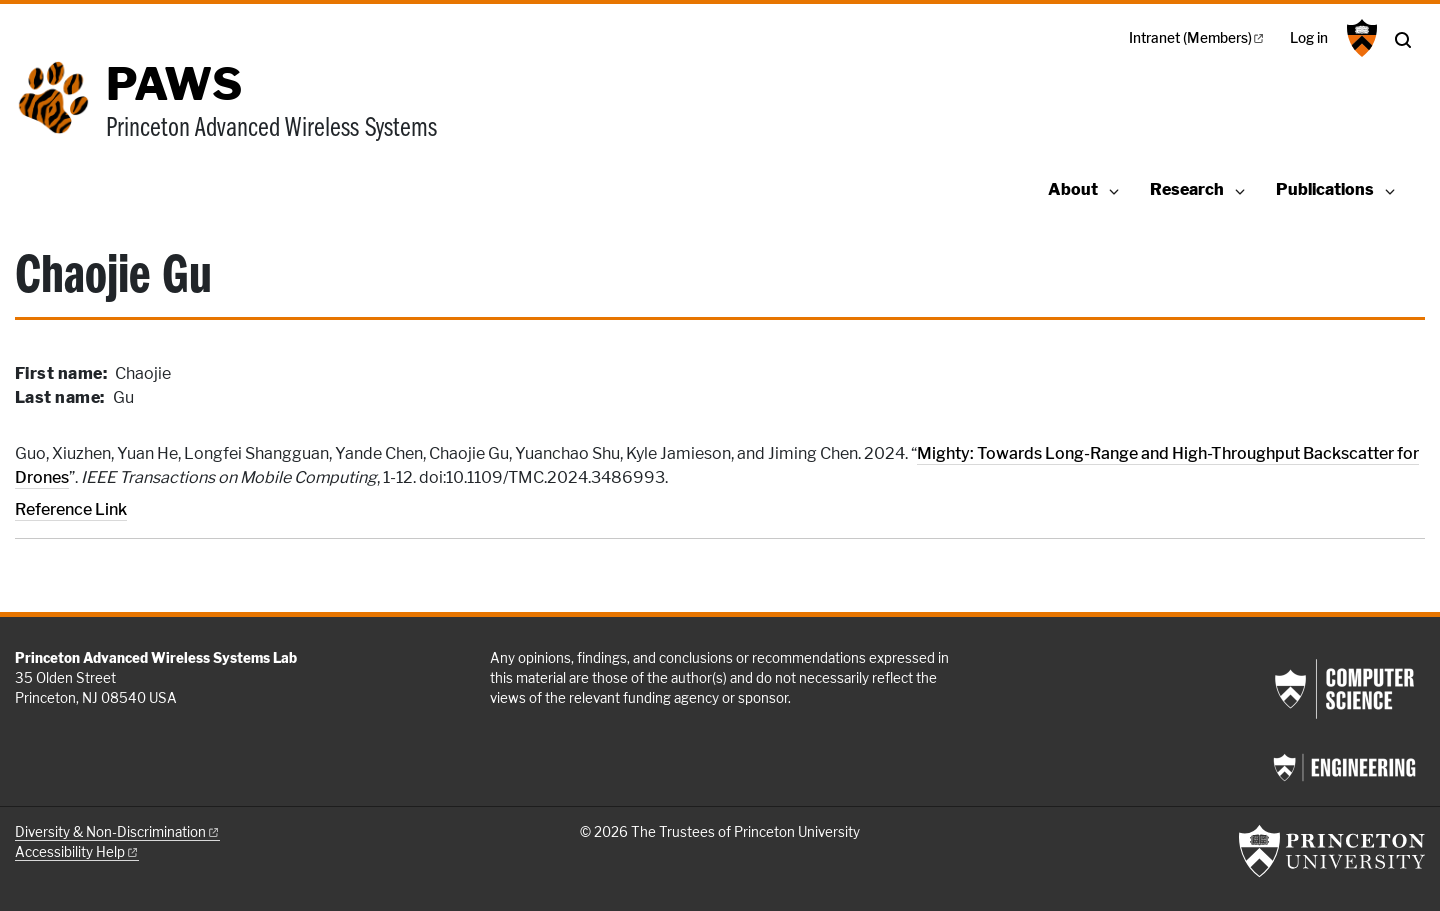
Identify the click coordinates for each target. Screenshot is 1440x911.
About (1073, 189)
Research (1187, 189)
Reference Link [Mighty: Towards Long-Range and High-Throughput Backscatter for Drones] (71, 509)
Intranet (1197, 38)
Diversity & (117, 832)
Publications (1325, 189)
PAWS (174, 84)
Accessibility (77, 852)
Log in (1309, 38)
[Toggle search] (1403, 40)
